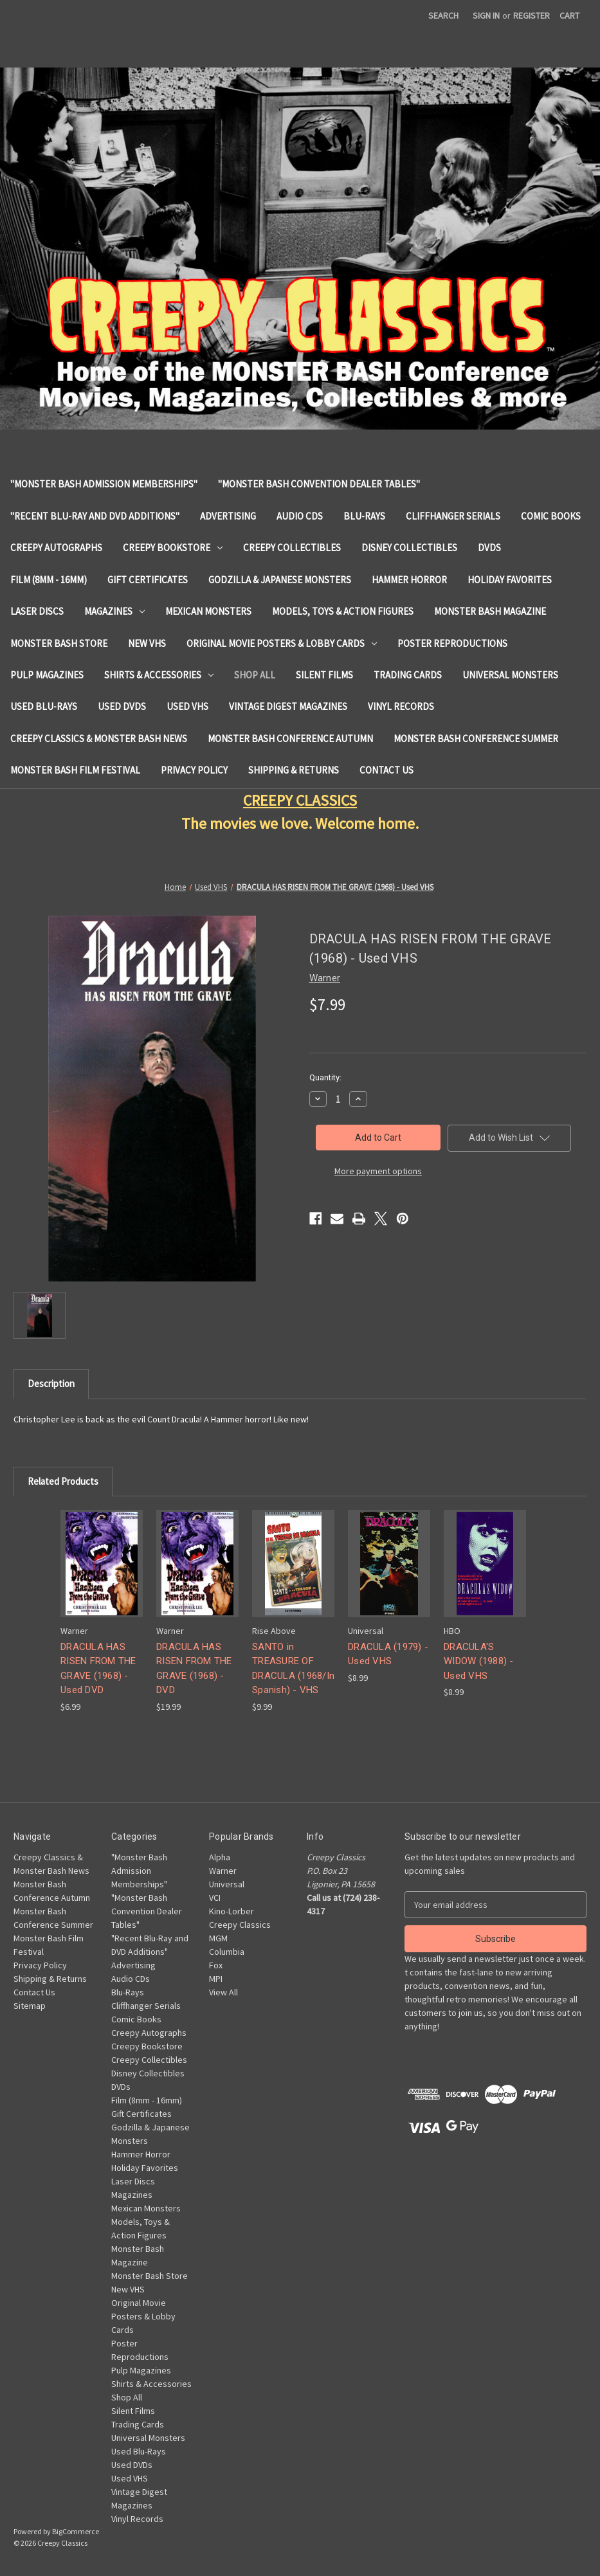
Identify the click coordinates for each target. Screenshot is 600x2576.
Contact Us (386, 770)
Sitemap (30, 2005)
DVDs (489, 547)
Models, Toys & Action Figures (343, 611)
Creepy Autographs (56, 547)
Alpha (219, 1857)
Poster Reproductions (452, 643)
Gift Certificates (147, 580)
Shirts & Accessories (159, 675)
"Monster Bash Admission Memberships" (103, 484)
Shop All (254, 675)
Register (531, 15)
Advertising (228, 516)
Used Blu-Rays (43, 706)
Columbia (226, 1951)
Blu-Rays (364, 516)
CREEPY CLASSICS (300, 800)
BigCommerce (75, 2531)
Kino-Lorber (231, 1911)
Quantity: (325, 1077)
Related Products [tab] (63, 1481)
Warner (223, 1870)
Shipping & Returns (293, 770)
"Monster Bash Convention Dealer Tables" (319, 484)
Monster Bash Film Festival (75, 770)
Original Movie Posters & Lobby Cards (281, 643)
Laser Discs (37, 611)
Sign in (486, 15)
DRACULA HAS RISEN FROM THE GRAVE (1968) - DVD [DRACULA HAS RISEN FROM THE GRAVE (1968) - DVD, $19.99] (194, 1668)
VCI (215, 1897)
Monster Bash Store (58, 643)
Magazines (114, 611)
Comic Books (551, 516)
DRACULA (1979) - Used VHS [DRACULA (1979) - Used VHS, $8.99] (388, 1654)
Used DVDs (122, 706)
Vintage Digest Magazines (288, 706)
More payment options (378, 1171)
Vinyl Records (401, 706)
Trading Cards (408, 675)
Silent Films (324, 675)
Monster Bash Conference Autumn (290, 738)
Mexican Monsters (208, 611)
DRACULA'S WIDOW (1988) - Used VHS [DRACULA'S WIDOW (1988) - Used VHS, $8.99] (479, 1661)
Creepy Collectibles (292, 547)
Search (443, 15)
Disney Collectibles (409, 547)
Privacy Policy (194, 770)
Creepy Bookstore (173, 547)
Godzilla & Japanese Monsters (279, 580)
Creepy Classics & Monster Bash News (98, 738)
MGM (218, 1938)
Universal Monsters (510, 675)
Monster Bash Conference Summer (476, 738)
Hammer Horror (409, 580)
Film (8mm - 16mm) (48, 580)
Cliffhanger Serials (453, 516)
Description (51, 1383)
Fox (216, 1965)
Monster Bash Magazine (490, 611)
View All (223, 1992)
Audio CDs (300, 516)
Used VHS (187, 706)
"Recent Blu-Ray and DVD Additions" (94, 516)
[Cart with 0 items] (569, 16)
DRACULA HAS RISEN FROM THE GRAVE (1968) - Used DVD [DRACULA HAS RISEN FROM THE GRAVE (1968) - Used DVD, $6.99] (98, 1668)
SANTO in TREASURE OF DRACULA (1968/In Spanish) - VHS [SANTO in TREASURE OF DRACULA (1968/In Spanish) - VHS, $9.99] (293, 1668)
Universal (226, 1884)
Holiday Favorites (510, 580)
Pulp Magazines (47, 675)
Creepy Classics (240, 1924)
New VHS (147, 643)
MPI (216, 1978)
